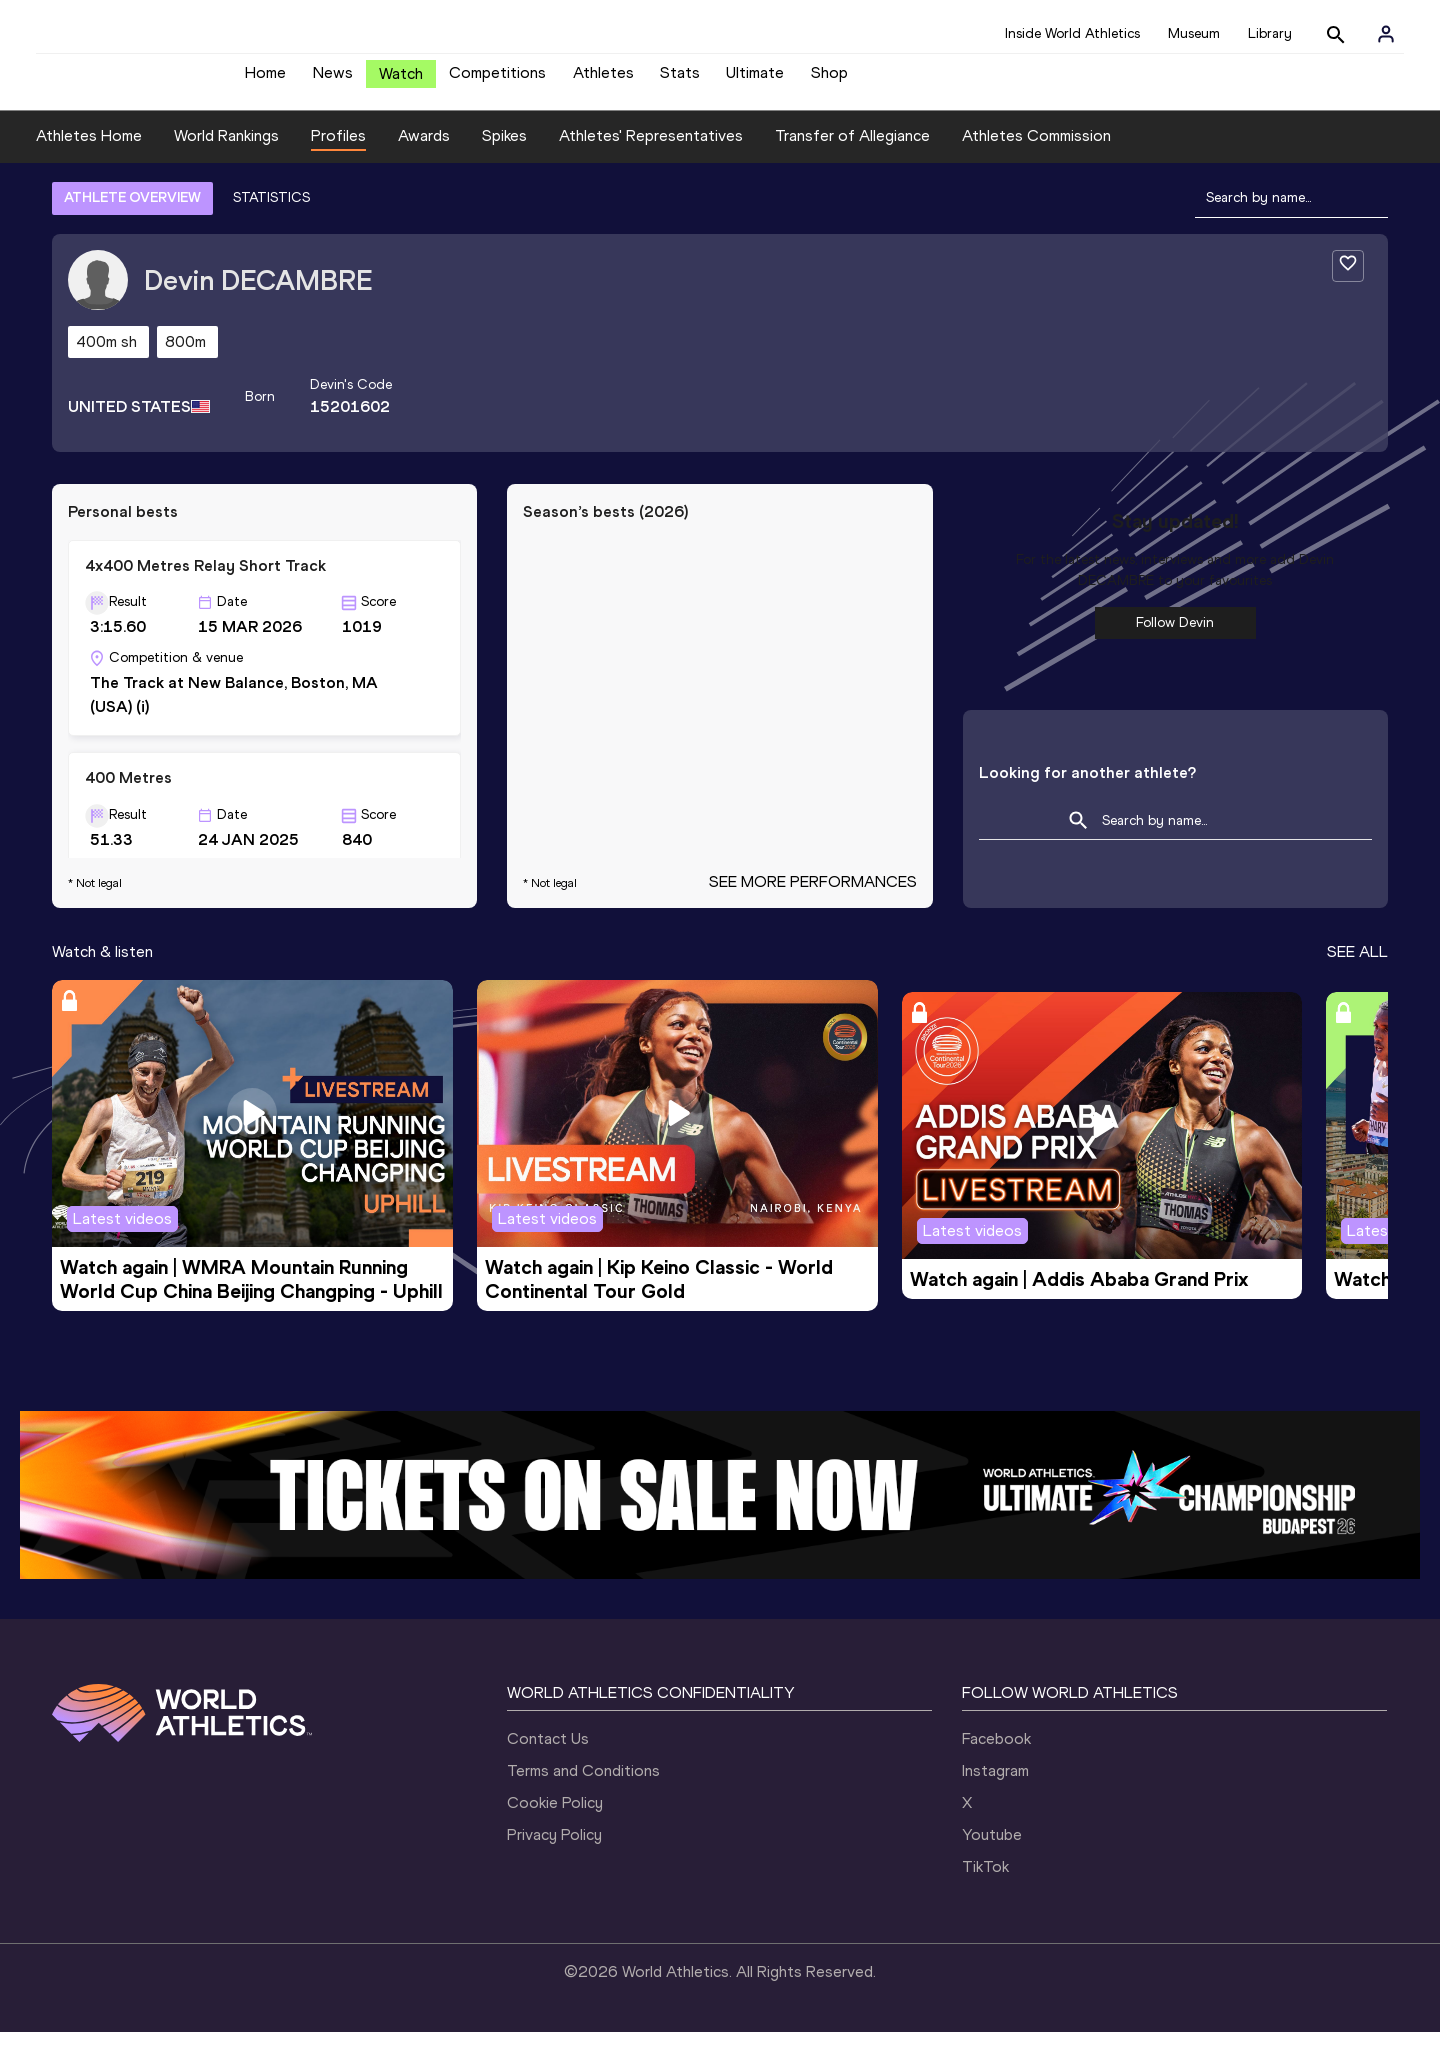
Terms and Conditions (583, 1785)
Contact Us (548, 1753)
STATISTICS (271, 212)
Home (265, 80)
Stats (680, 80)
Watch (401, 81)
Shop (829, 80)
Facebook (996, 1753)
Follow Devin (1175, 637)
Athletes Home (89, 150)
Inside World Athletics (1072, 33)
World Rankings (226, 150)
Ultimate (755, 80)
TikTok (985, 1881)
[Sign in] (1386, 34)
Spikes (504, 150)
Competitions (497, 80)
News (333, 80)
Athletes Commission (1036, 150)
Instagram (995, 1785)
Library (1270, 33)
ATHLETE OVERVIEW (132, 212)
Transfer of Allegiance (852, 150)
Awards (424, 150)
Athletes (603, 80)
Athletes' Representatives (651, 150)
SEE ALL (1357, 966)
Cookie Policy (555, 1817)
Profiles (338, 150)
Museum (1194, 33)
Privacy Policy (554, 1849)
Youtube (992, 1849)
